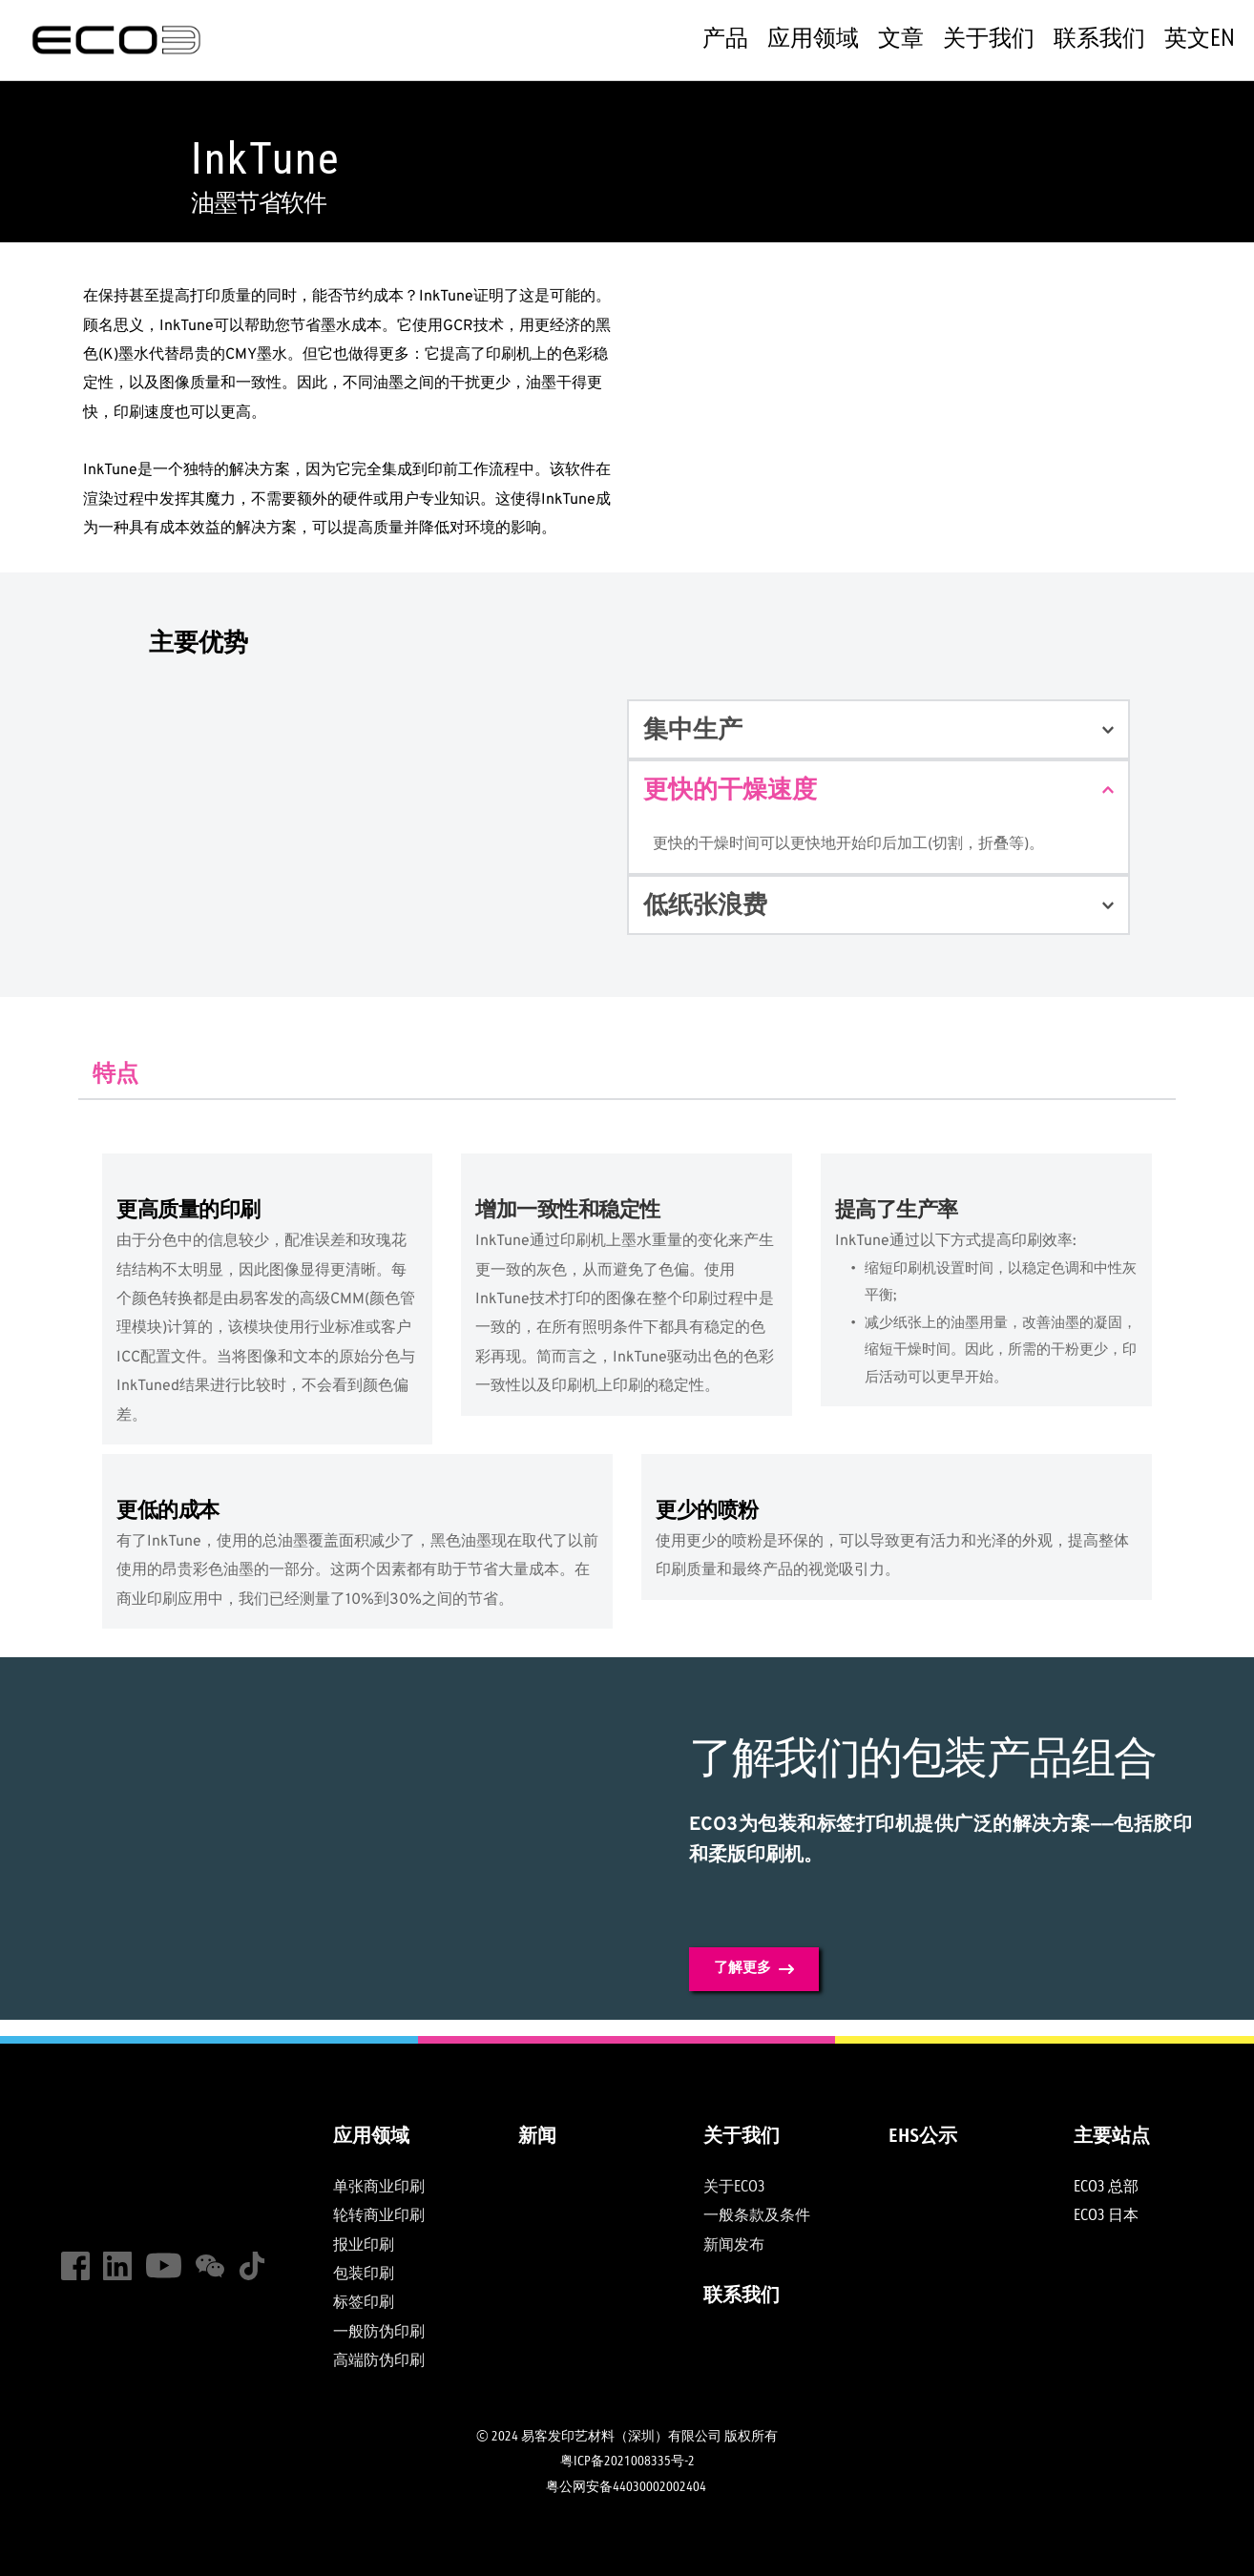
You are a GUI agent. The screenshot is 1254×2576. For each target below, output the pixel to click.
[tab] (115, 1073)
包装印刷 (363, 2274)
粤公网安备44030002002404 (627, 2487)
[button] (878, 729)
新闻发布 (733, 2246)
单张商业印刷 (379, 2187)
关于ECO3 (734, 2187)
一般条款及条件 (756, 2216)
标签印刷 (365, 2303)
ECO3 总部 (1106, 2187)
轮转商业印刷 (379, 2216)
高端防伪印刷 (380, 2361)
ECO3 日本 (1107, 2216)
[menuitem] (725, 40)
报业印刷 (363, 2246)
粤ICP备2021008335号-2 (627, 2461)
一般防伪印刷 (379, 2332)
